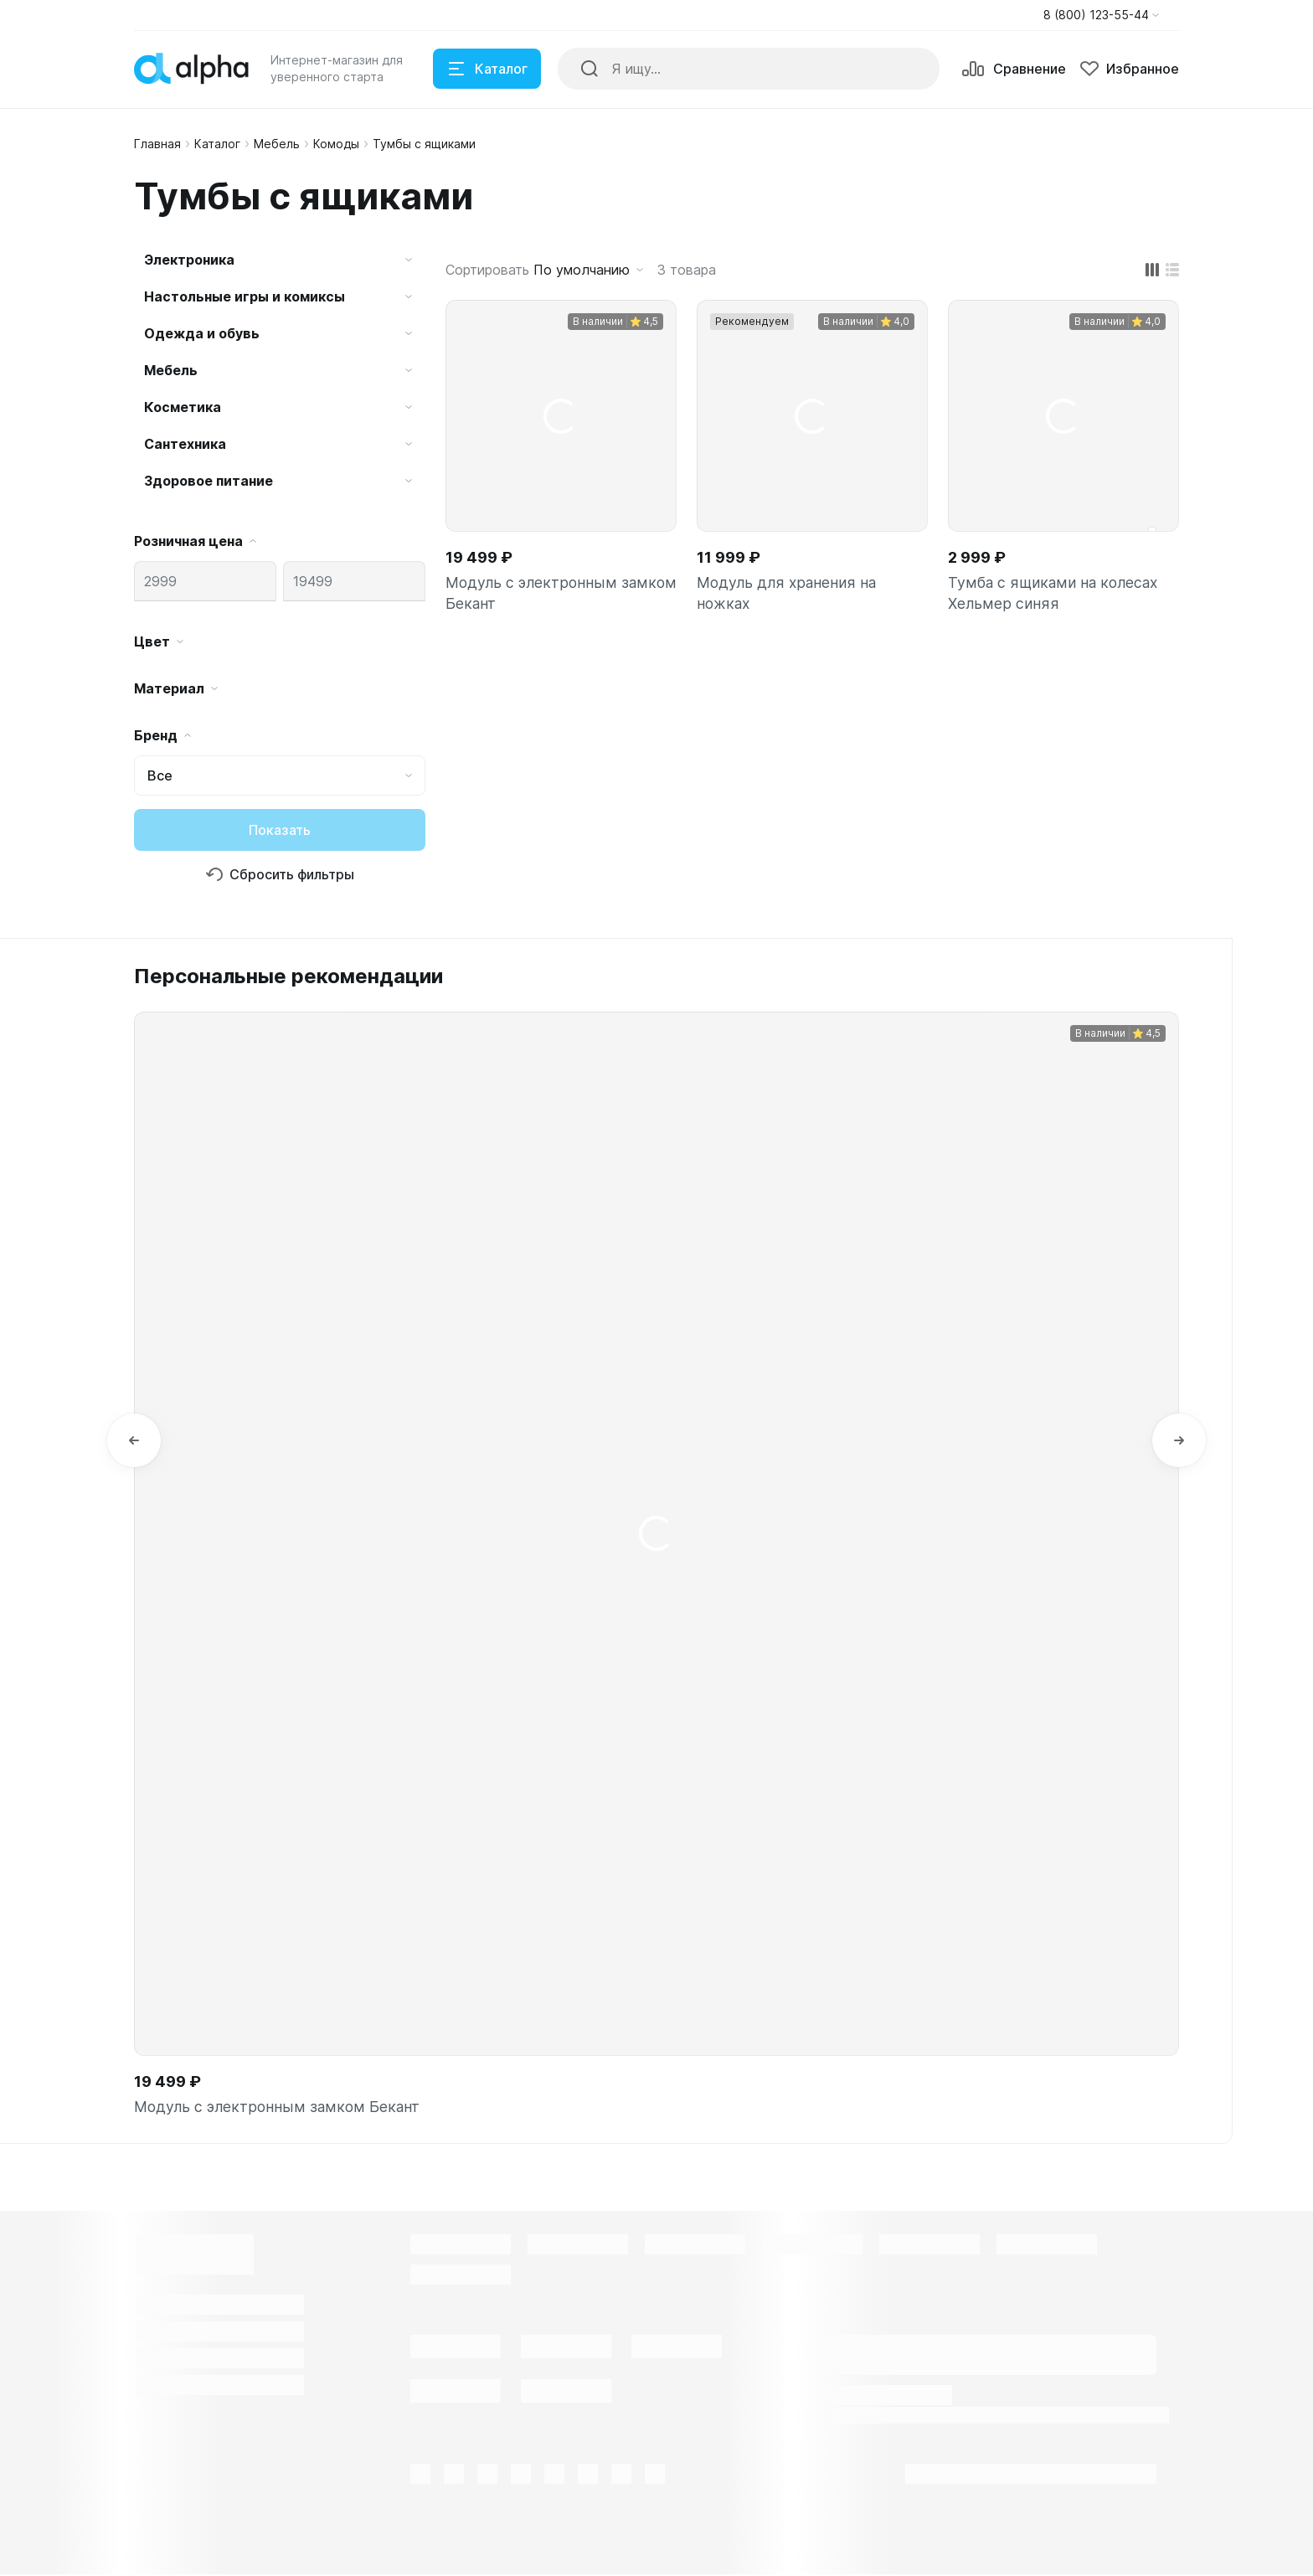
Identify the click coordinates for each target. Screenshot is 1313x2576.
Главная (157, 144)
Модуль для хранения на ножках (787, 594)
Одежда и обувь (202, 333)
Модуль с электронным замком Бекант (561, 594)
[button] (1101, 15)
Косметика (182, 407)
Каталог (217, 144)
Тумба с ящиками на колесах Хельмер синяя (1054, 594)
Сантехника (185, 443)
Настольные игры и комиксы (244, 296)
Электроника (189, 259)
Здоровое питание (208, 480)
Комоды (336, 144)
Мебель (277, 144)
